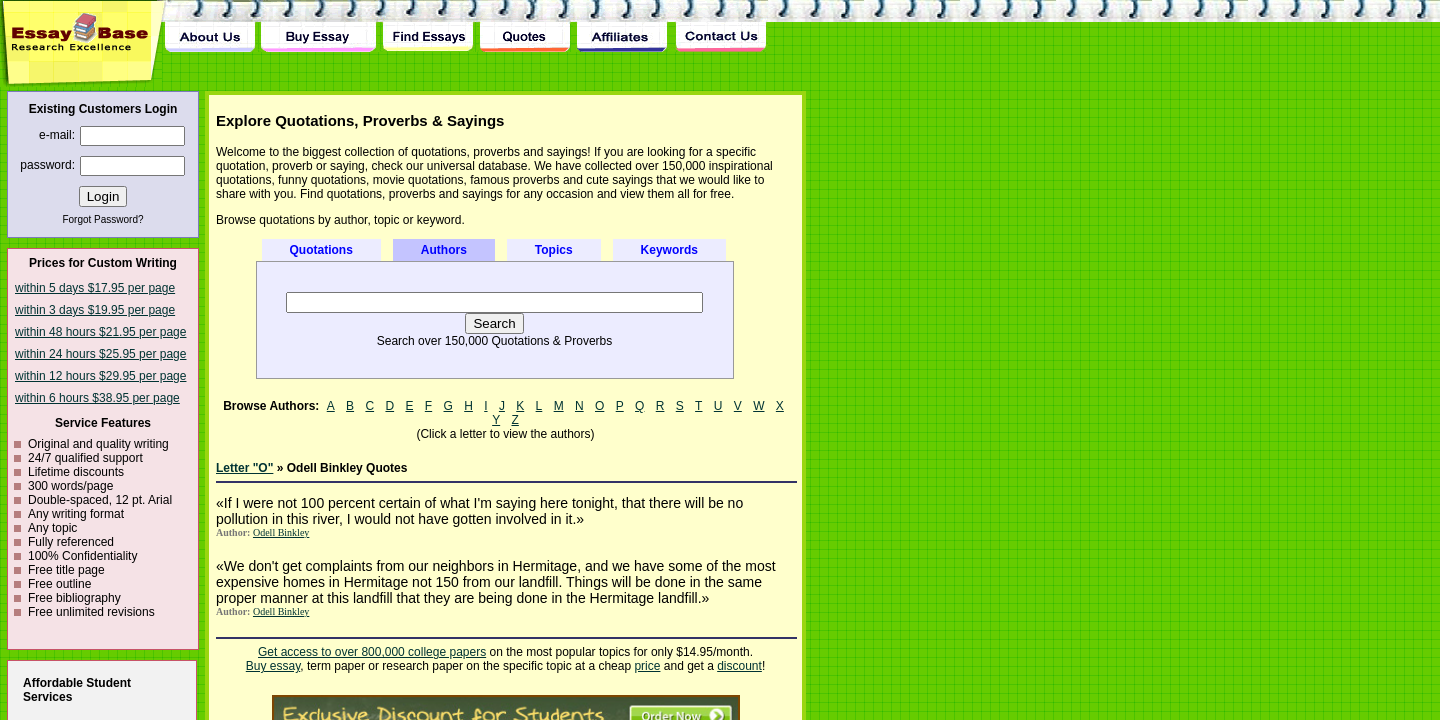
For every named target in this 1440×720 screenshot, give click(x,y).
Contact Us (720, 26)
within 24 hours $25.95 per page (100, 354)
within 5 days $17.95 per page (95, 288)
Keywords (669, 250)
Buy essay (273, 666)
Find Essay (427, 26)
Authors (444, 250)
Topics (554, 250)
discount (739, 666)
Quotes (525, 26)
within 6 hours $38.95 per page (97, 398)
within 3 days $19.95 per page (95, 310)
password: (47, 165)
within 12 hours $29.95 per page (100, 376)
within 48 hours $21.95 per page (100, 332)
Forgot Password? (102, 219)
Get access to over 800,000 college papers (372, 652)
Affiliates (623, 26)
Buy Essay (318, 26)
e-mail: (57, 135)
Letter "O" (244, 468)
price (647, 666)
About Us (210, 26)
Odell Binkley (281, 532)
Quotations (321, 250)
